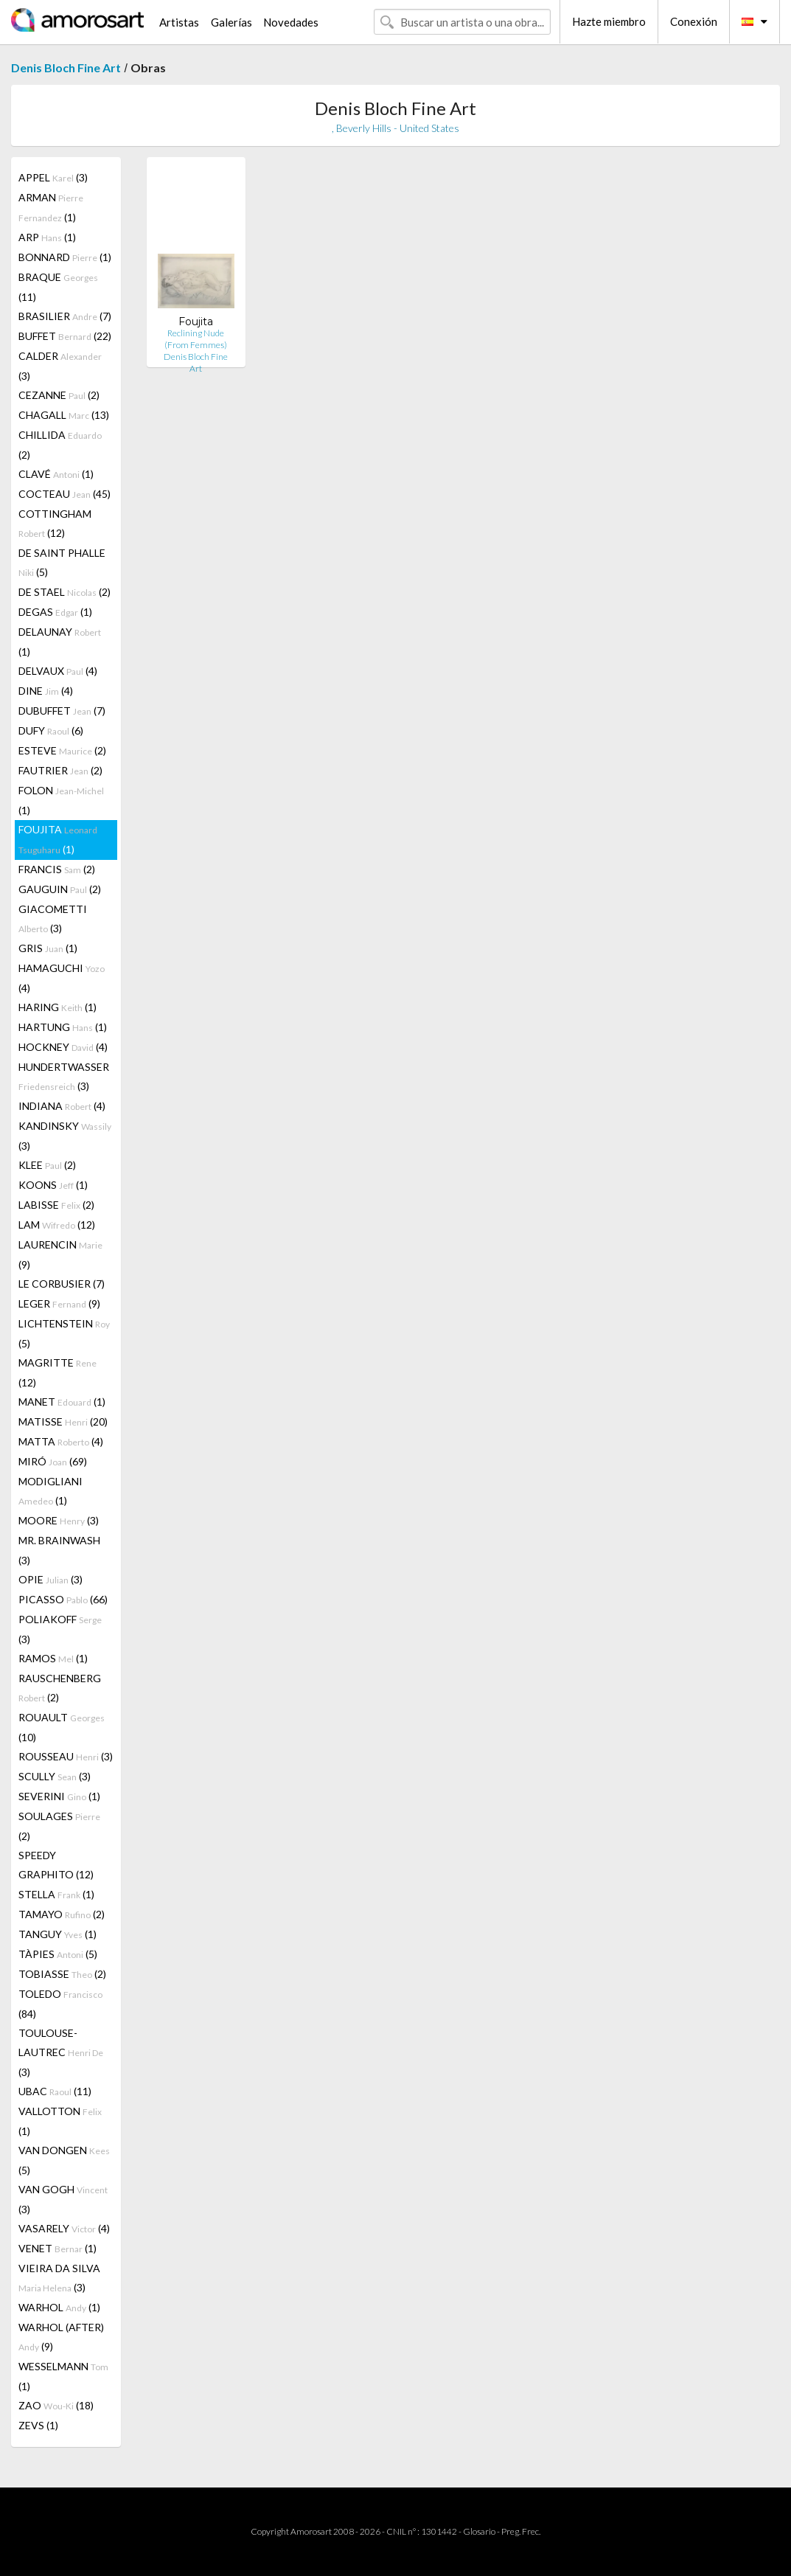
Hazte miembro (609, 21)
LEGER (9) (59, 1303)
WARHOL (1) (59, 2307)
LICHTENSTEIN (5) (64, 1333)
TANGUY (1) (57, 1934)
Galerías (231, 22)
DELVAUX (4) (57, 670)
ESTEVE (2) (62, 750)
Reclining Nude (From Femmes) (195, 338)
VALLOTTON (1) (60, 2121)
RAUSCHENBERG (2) (59, 1688)
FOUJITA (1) (57, 839)
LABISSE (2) (56, 1204)
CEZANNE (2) (59, 395)
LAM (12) (56, 1224)
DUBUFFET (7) (61, 710)
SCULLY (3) (54, 1776)
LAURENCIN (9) (60, 1254)
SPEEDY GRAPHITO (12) (56, 1865)
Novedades (290, 22)
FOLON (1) (61, 800)
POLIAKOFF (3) (60, 1629)
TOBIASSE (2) (62, 1974)
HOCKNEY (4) (63, 1047)
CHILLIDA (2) (60, 444)
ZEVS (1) (38, 2425)
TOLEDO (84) (60, 2003)
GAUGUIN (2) (59, 889)
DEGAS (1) (55, 611)
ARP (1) (47, 237)
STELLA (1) (56, 1894)
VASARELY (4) (64, 2228)
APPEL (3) (53, 177)
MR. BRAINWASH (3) (59, 1550)
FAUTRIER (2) (60, 770)
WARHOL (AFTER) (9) (61, 2337)
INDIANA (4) (61, 1106)
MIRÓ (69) (52, 1461)
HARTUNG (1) (62, 1027)
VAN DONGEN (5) (64, 2160)
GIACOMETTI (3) (52, 918)
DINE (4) (45, 690)
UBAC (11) (54, 2091)
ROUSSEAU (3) (65, 1756)
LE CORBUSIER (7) (61, 1283)
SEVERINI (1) (59, 1796)
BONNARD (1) (64, 257)
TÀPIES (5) (57, 1954)
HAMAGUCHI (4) (61, 978)
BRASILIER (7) (64, 316)
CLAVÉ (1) (56, 474)
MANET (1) (61, 1401)
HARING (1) (57, 1007)
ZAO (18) (56, 2405)
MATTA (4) (60, 1441)
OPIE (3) (50, 1579)
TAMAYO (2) (61, 1914)
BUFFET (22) (64, 336)
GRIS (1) (47, 948)
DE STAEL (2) (64, 592)
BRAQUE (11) (58, 287)
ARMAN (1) (50, 207)
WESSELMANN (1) (63, 2376)
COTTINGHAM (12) (54, 523)
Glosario (479, 2531)
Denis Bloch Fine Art (66, 67)
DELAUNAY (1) (59, 641)
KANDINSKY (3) (64, 1135)
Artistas (179, 22)
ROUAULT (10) (61, 1727)
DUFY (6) (50, 730)
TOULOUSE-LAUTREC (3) (60, 2052)
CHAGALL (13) (63, 415)
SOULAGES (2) (59, 1826)
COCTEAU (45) (64, 493)
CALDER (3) (60, 366)
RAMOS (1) (53, 1658)
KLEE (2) (47, 1165)
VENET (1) (57, 2248)
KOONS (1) (53, 1184)
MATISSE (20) (63, 1421)
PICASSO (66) (63, 1599)
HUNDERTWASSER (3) (63, 1076)
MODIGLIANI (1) (50, 1491)
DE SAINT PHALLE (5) (61, 562)
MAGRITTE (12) (57, 1372)
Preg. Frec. (520, 2531)
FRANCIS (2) (56, 869)
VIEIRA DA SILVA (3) (59, 2278)
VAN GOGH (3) (63, 2199)
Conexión (693, 21)
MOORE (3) (58, 1520)
